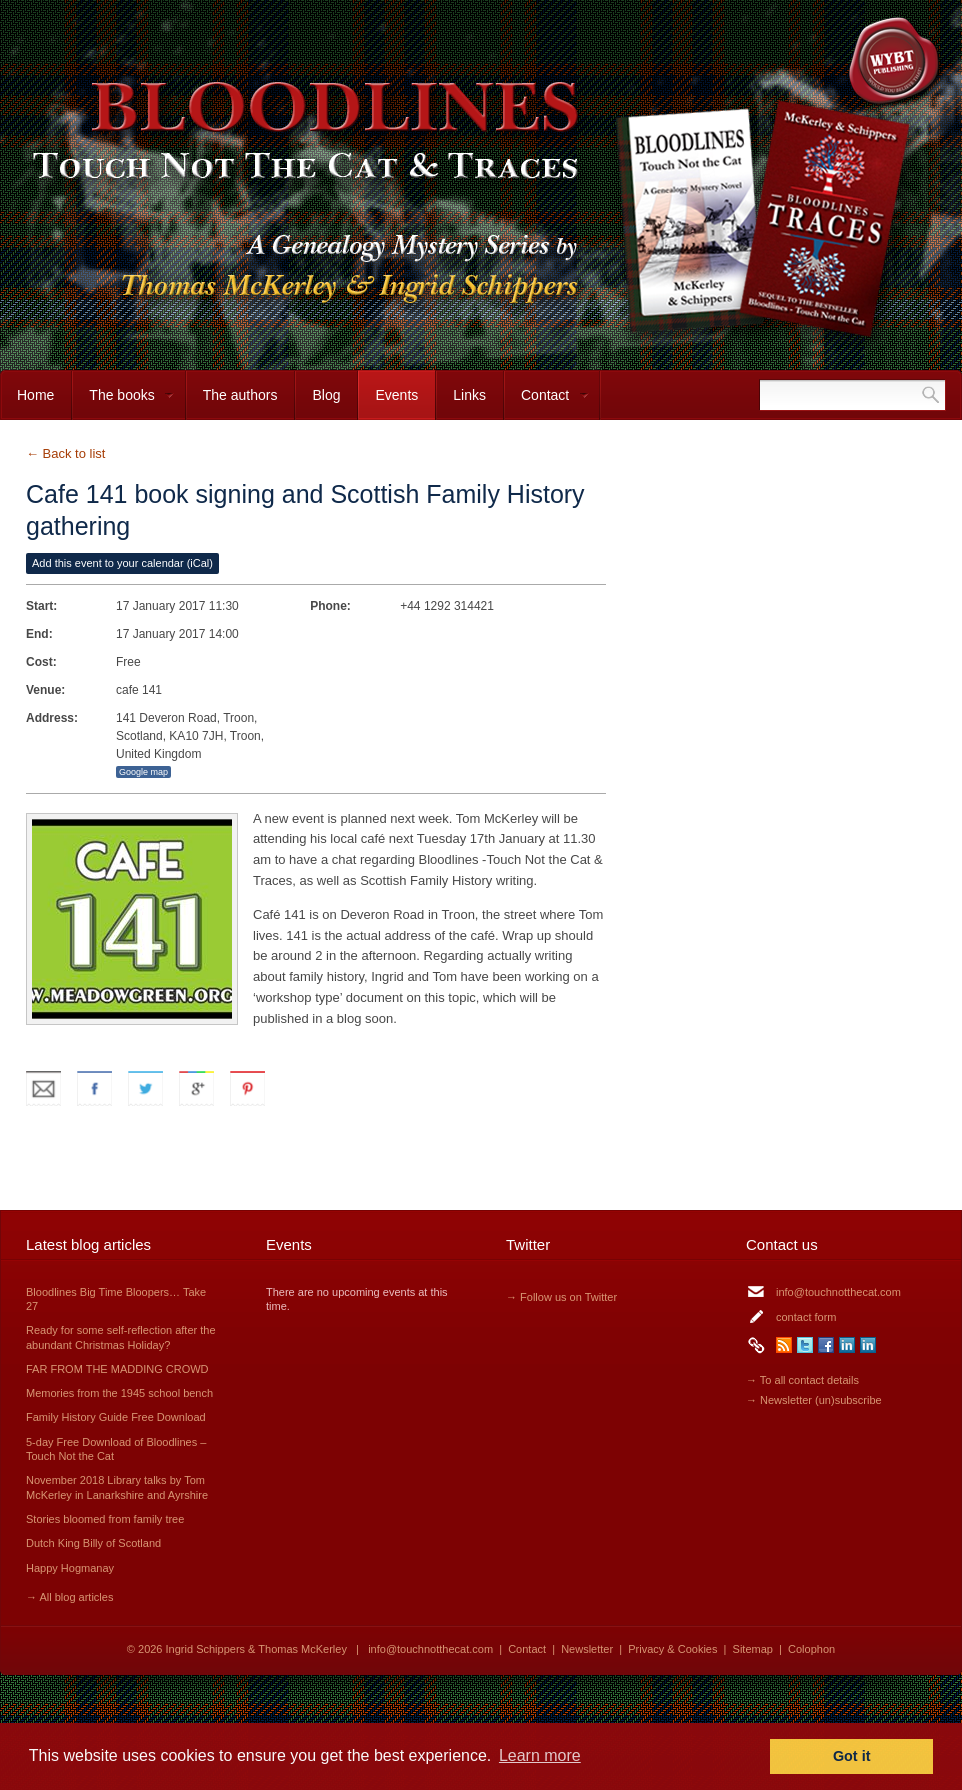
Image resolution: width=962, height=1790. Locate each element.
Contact (546, 403)
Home (35, 395)
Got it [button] (852, 1756)
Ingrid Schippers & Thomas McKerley (256, 1649)
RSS (784, 1345)
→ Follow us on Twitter (561, 1297)
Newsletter (587, 1649)
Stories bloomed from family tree (105, 1519)
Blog (326, 395)
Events (396, 395)
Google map (143, 772)
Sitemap (753, 1649)
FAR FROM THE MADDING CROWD (117, 1369)
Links (469, 395)
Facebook (826, 1345)
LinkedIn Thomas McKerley (868, 1345)
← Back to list (65, 453)
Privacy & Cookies (672, 1649)
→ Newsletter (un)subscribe (814, 1400)
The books (123, 403)
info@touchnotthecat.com (838, 1292)
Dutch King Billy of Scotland (93, 1543)
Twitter (805, 1345)
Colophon (811, 1649)
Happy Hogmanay (70, 1568)
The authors (240, 395)
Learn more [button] (540, 1755)
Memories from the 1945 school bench (119, 1393)
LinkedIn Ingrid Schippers (847, 1345)
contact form (806, 1317)
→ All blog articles (69, 1597)
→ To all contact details (802, 1380)
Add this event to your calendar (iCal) (122, 563)
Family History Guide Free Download (116, 1417)
